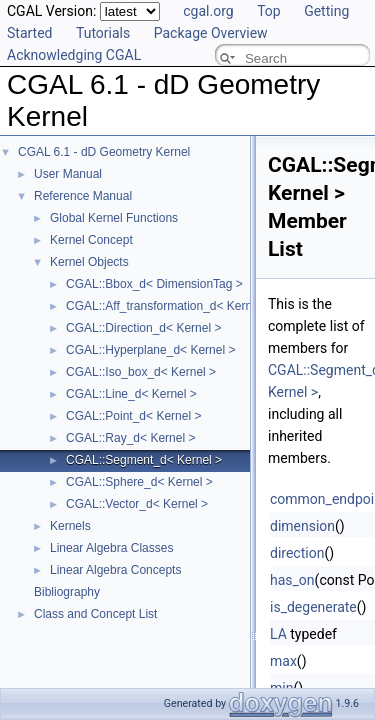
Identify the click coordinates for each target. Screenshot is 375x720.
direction (297, 553)
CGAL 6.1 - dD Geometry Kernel (104, 152)
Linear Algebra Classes (111, 548)
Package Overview (211, 33)
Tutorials (103, 33)
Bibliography (67, 592)
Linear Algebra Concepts (115, 570)
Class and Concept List (95, 614)
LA (278, 634)
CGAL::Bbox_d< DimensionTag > (154, 284)
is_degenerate (313, 607)
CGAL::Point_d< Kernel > (133, 416)
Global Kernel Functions (114, 218)
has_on (292, 580)
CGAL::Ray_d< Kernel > (130, 438)
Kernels (70, 526)
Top (269, 11)
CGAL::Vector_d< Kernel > (137, 504)
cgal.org (208, 11)
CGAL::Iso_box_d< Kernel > (141, 372)
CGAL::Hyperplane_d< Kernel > (150, 350)
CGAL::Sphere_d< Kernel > (139, 482)
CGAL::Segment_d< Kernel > (144, 460)
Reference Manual (83, 196)
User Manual (68, 174)
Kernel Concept (91, 240)
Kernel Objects (89, 262)
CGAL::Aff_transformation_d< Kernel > (169, 306)
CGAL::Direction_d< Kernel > (143, 328)
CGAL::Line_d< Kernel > (131, 394)
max (283, 661)
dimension (302, 526)
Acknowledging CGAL (74, 55)
